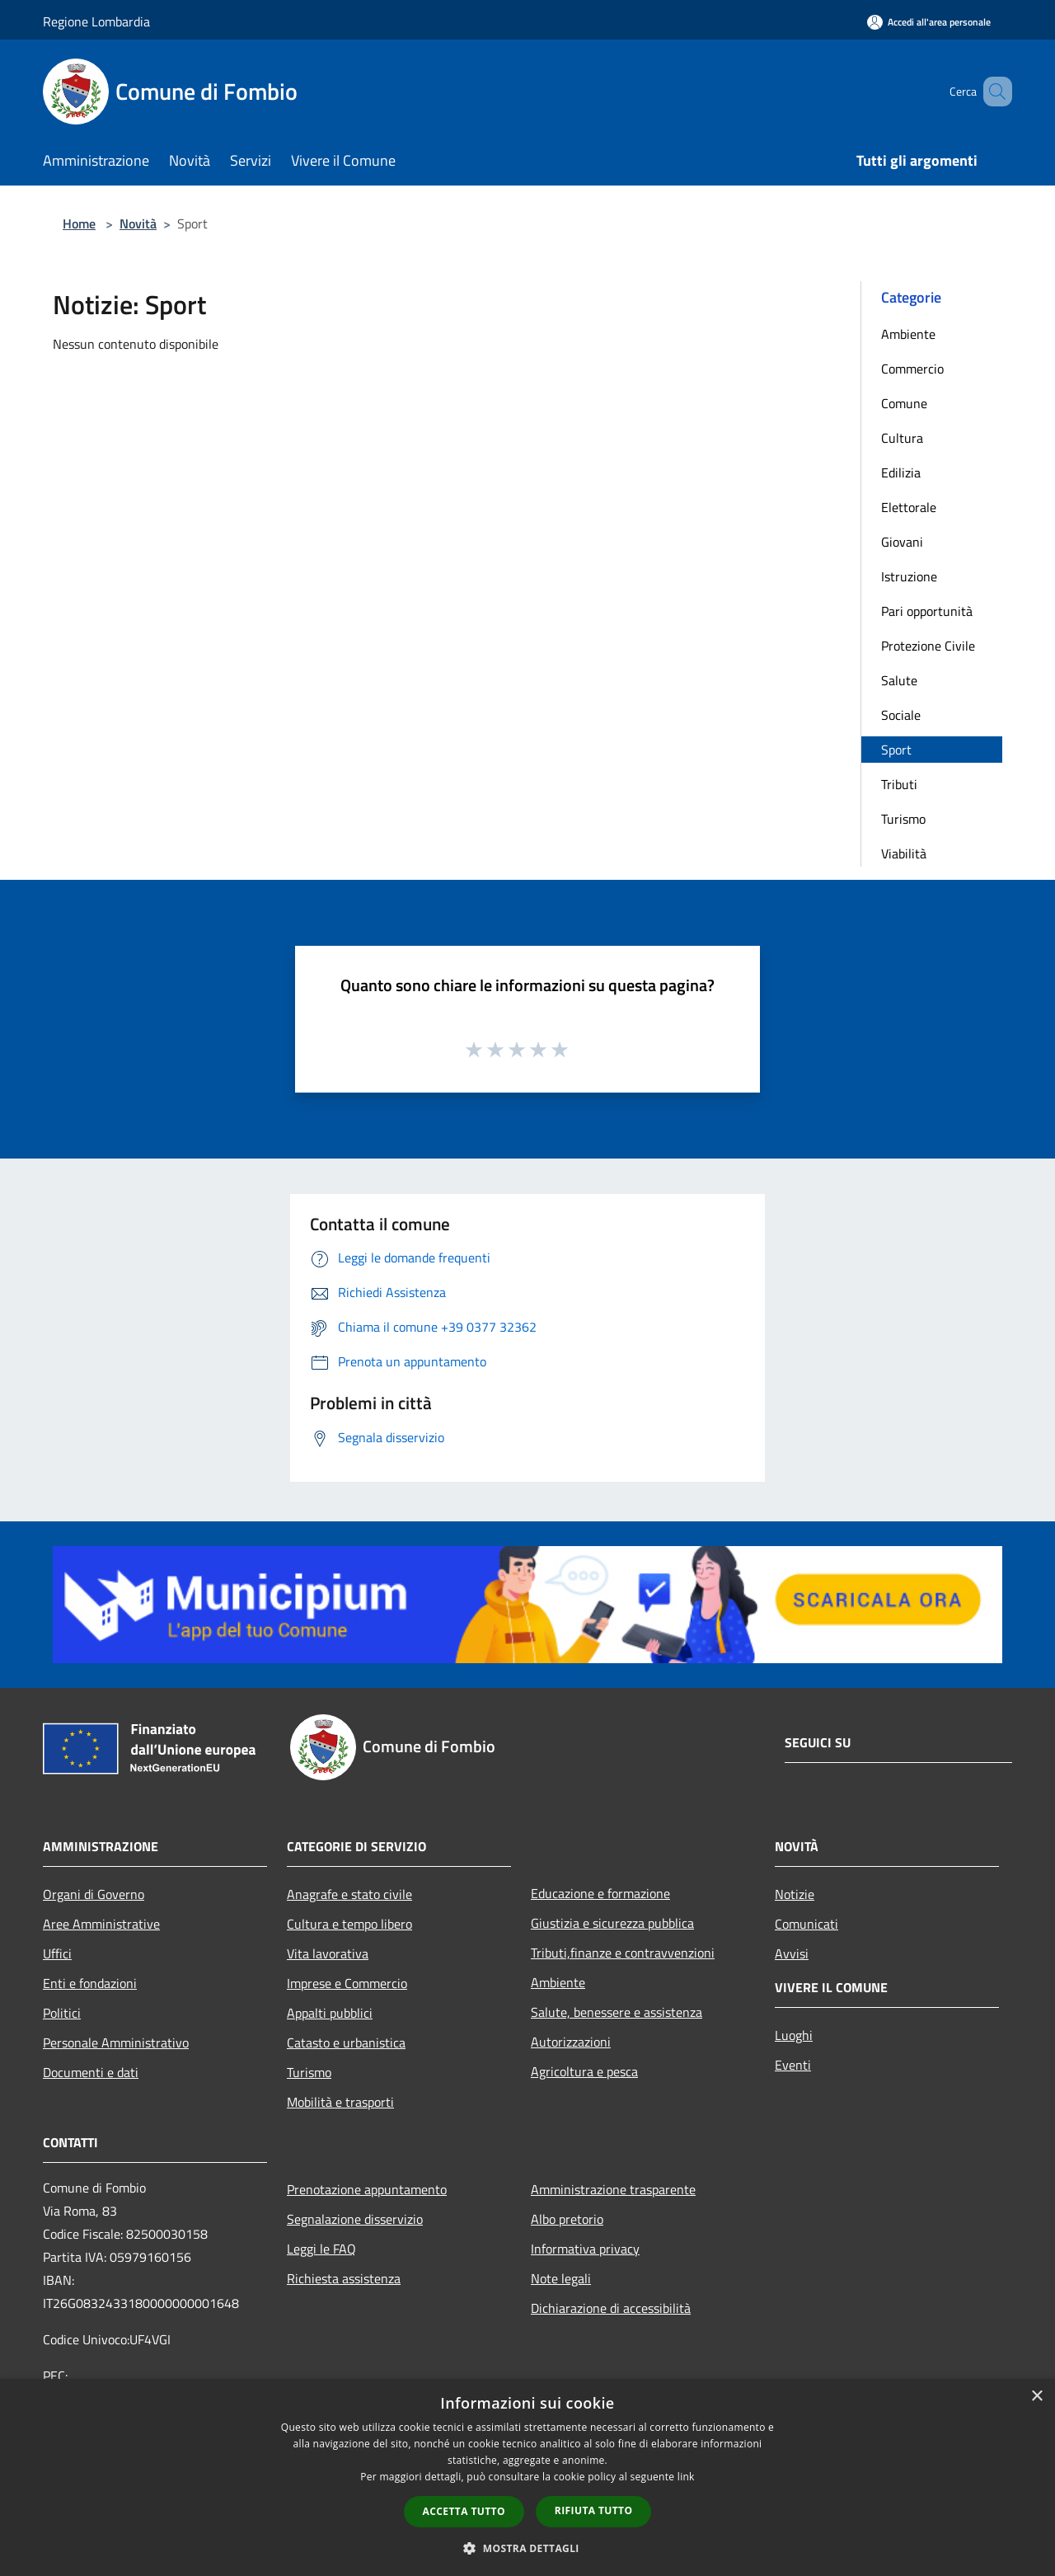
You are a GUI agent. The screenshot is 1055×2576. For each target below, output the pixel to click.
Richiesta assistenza (344, 2278)
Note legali (561, 2278)
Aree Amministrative (101, 1924)
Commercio (912, 368)
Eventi (793, 2065)
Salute (899, 680)
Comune (904, 403)
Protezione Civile (928, 646)
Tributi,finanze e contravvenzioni (623, 1953)
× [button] (1036, 2396)
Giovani (902, 542)
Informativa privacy (585, 2249)
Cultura (902, 438)
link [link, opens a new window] (686, 2477)
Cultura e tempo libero (349, 1924)
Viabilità (903, 853)
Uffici (57, 1953)
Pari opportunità (927, 611)
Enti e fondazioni (90, 1983)
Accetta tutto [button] (464, 2511)
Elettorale (908, 507)
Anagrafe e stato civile (349, 1894)
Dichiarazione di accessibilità (611, 2308)
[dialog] (527, 2477)
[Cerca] (992, 91)
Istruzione (909, 576)
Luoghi (794, 2035)
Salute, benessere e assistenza (616, 2012)
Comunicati (806, 1924)
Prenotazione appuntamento (367, 2189)
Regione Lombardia (96, 21)
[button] (527, 2548)
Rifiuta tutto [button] (594, 2510)
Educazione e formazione (600, 1893)
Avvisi (792, 1953)
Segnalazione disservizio (355, 2219)
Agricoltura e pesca (584, 2071)
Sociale (901, 715)
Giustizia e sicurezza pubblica (612, 1923)
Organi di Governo (93, 1894)
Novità (138, 223)
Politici (62, 2013)
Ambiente (908, 334)
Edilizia (901, 472)
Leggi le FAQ (321, 2249)
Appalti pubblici (330, 2013)
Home (79, 223)
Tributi (899, 784)
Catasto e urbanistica (346, 2042)
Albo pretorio (567, 2219)
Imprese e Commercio (347, 1983)
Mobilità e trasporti (340, 2102)
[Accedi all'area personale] (929, 21)
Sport (896, 749)
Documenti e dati (90, 2072)
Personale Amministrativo (116, 2042)
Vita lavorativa (327, 1953)
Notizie (794, 1894)
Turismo (903, 819)
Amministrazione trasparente (613, 2189)
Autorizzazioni (571, 2042)
